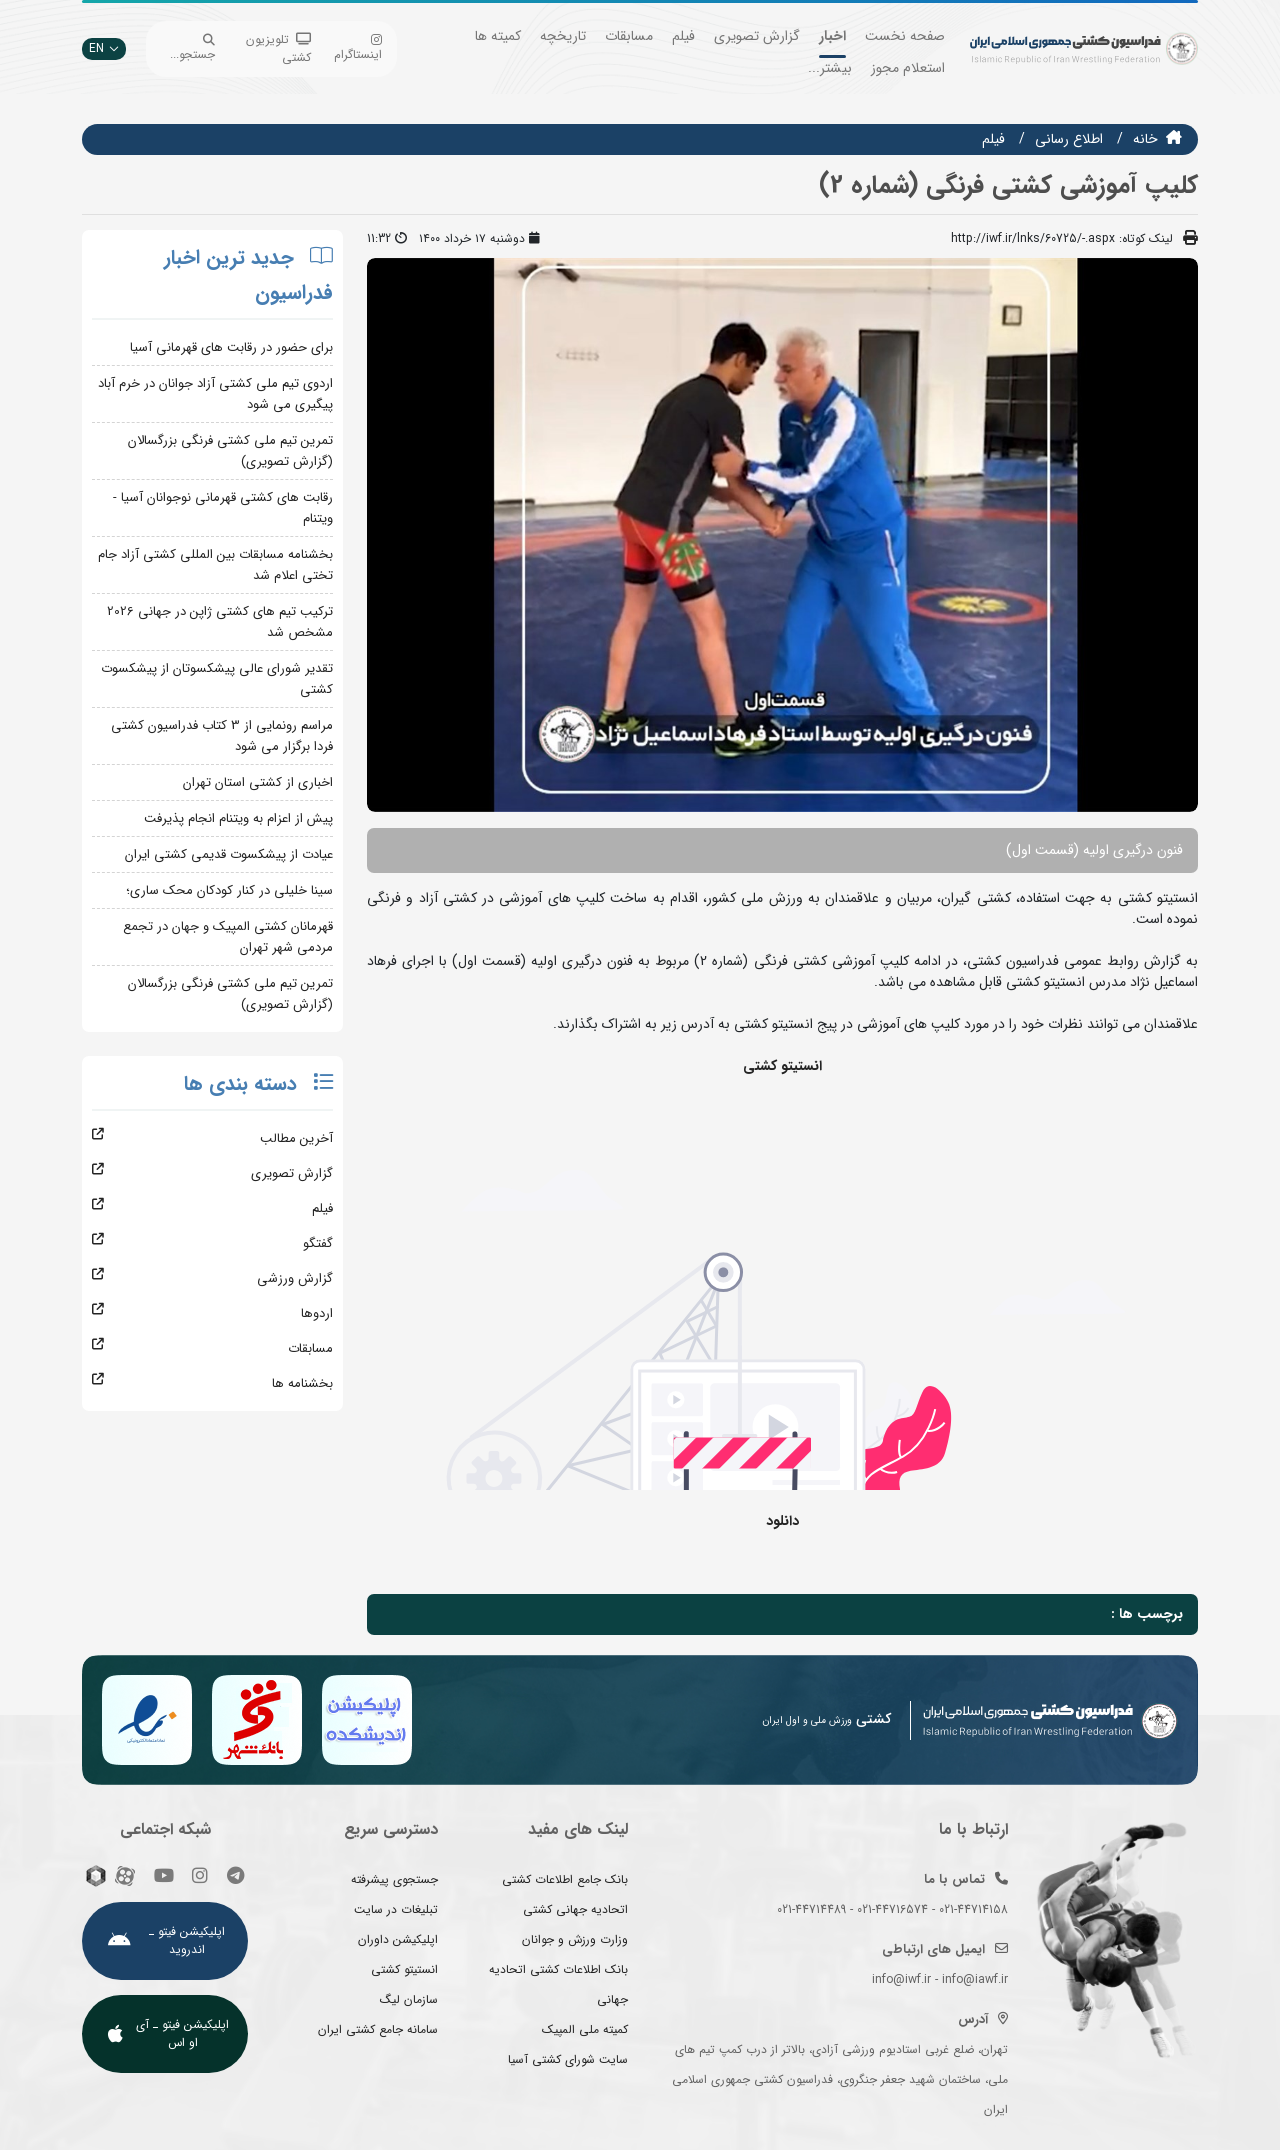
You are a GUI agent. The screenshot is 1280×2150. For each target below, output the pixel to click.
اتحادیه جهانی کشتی (575, 1909)
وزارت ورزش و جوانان (575, 1939)
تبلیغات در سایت (396, 1909)
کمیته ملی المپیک (585, 2029)
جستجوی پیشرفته (394, 1879)
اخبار (832, 36)
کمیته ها (498, 36)
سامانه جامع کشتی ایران (378, 2029)
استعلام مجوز (908, 68)
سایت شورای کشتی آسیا (568, 2059)
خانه (1145, 139)
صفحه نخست (905, 36)
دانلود (782, 1521)
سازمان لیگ (409, 1999)
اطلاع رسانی (1069, 139)
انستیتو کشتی (404, 1969)
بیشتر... (830, 68)
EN (104, 48)
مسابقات (629, 36)
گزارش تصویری (757, 36)
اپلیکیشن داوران (398, 1939)
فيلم (993, 139)
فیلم (683, 36)
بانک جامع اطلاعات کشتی (565, 1879)
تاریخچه (563, 36)
